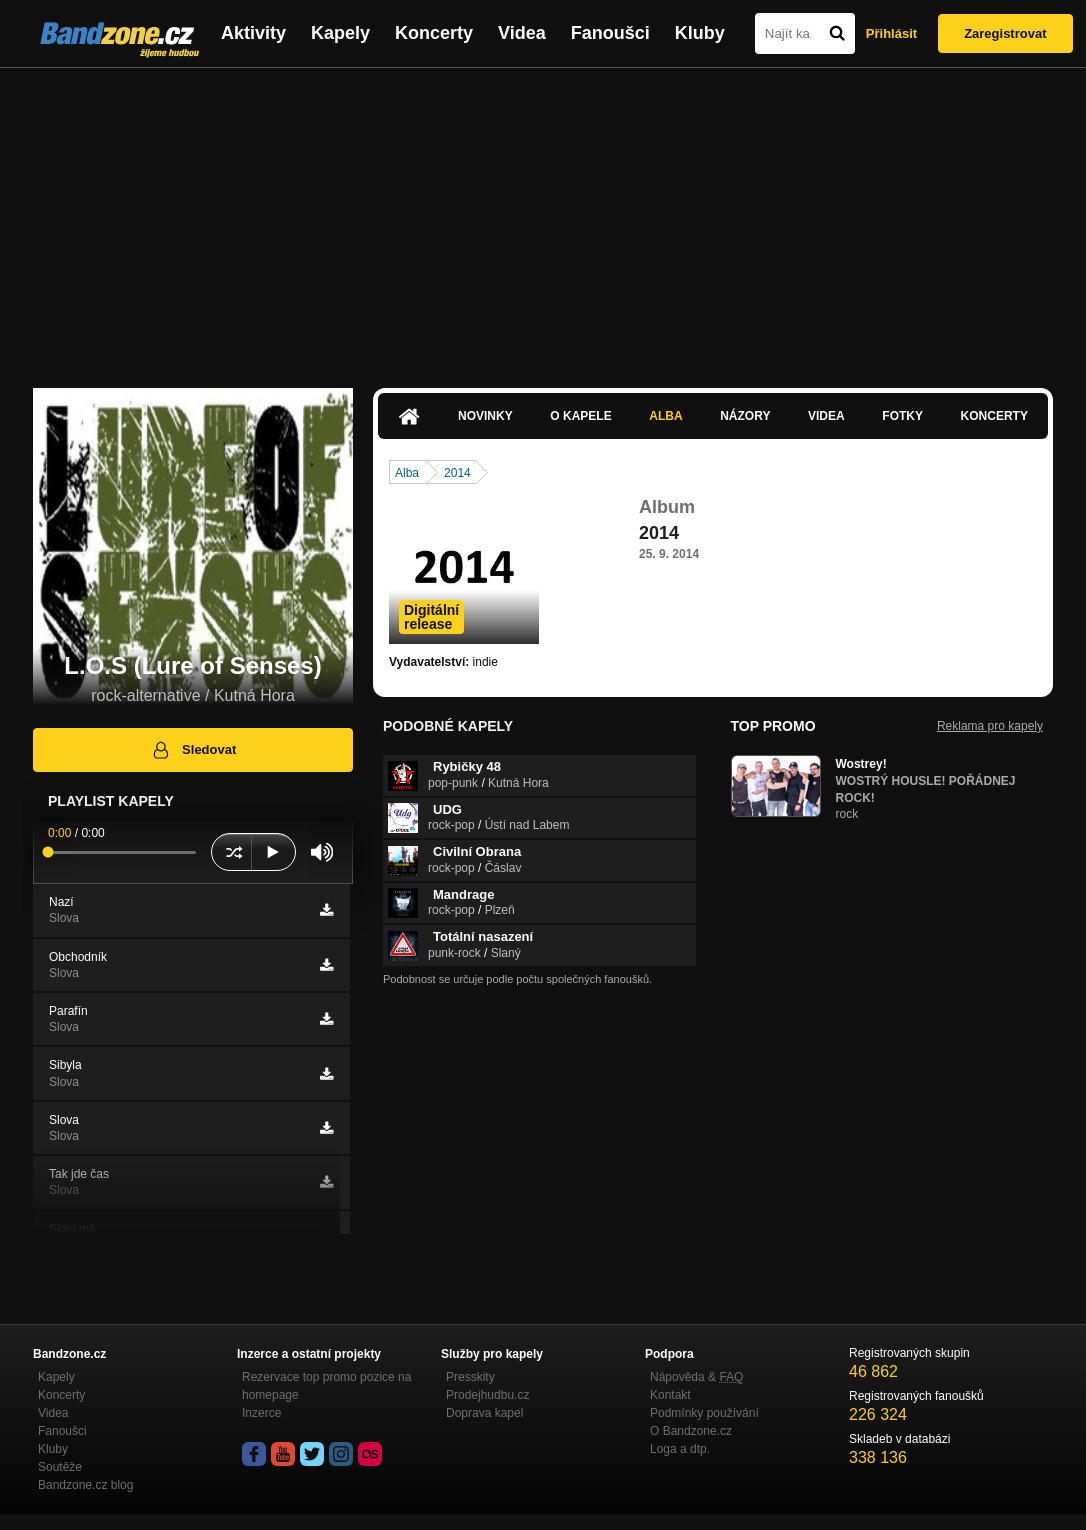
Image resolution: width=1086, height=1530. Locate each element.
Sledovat (193, 750)
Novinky (485, 416)
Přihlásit (891, 33)
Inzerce (261, 1413)
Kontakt (670, 1395)
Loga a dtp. (680, 1449)
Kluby (700, 33)
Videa (522, 33)
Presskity (470, 1377)
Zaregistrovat (1005, 33)
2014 (457, 473)
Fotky (902, 416)
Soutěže (60, 1467)
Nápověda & (696, 1377)
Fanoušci (610, 33)
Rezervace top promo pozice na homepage (326, 1386)
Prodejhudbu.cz (487, 1395)
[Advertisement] (543, 218)
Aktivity (253, 33)
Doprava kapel (484, 1413)
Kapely (340, 33)
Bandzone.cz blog (85, 1485)
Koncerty (434, 33)
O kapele (580, 416)
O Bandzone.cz (691, 1431)
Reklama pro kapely (990, 726)
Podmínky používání (704, 1413)
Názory (745, 416)
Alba (665, 416)
